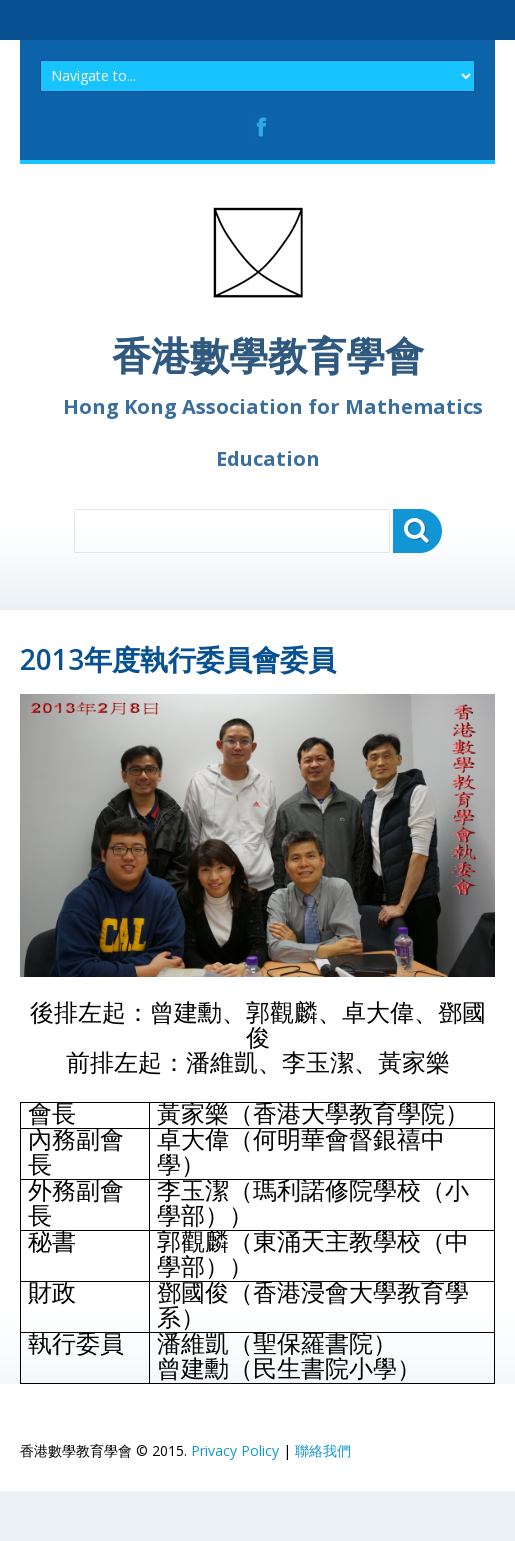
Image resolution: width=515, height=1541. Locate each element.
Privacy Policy (235, 1450)
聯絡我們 (323, 1450)
